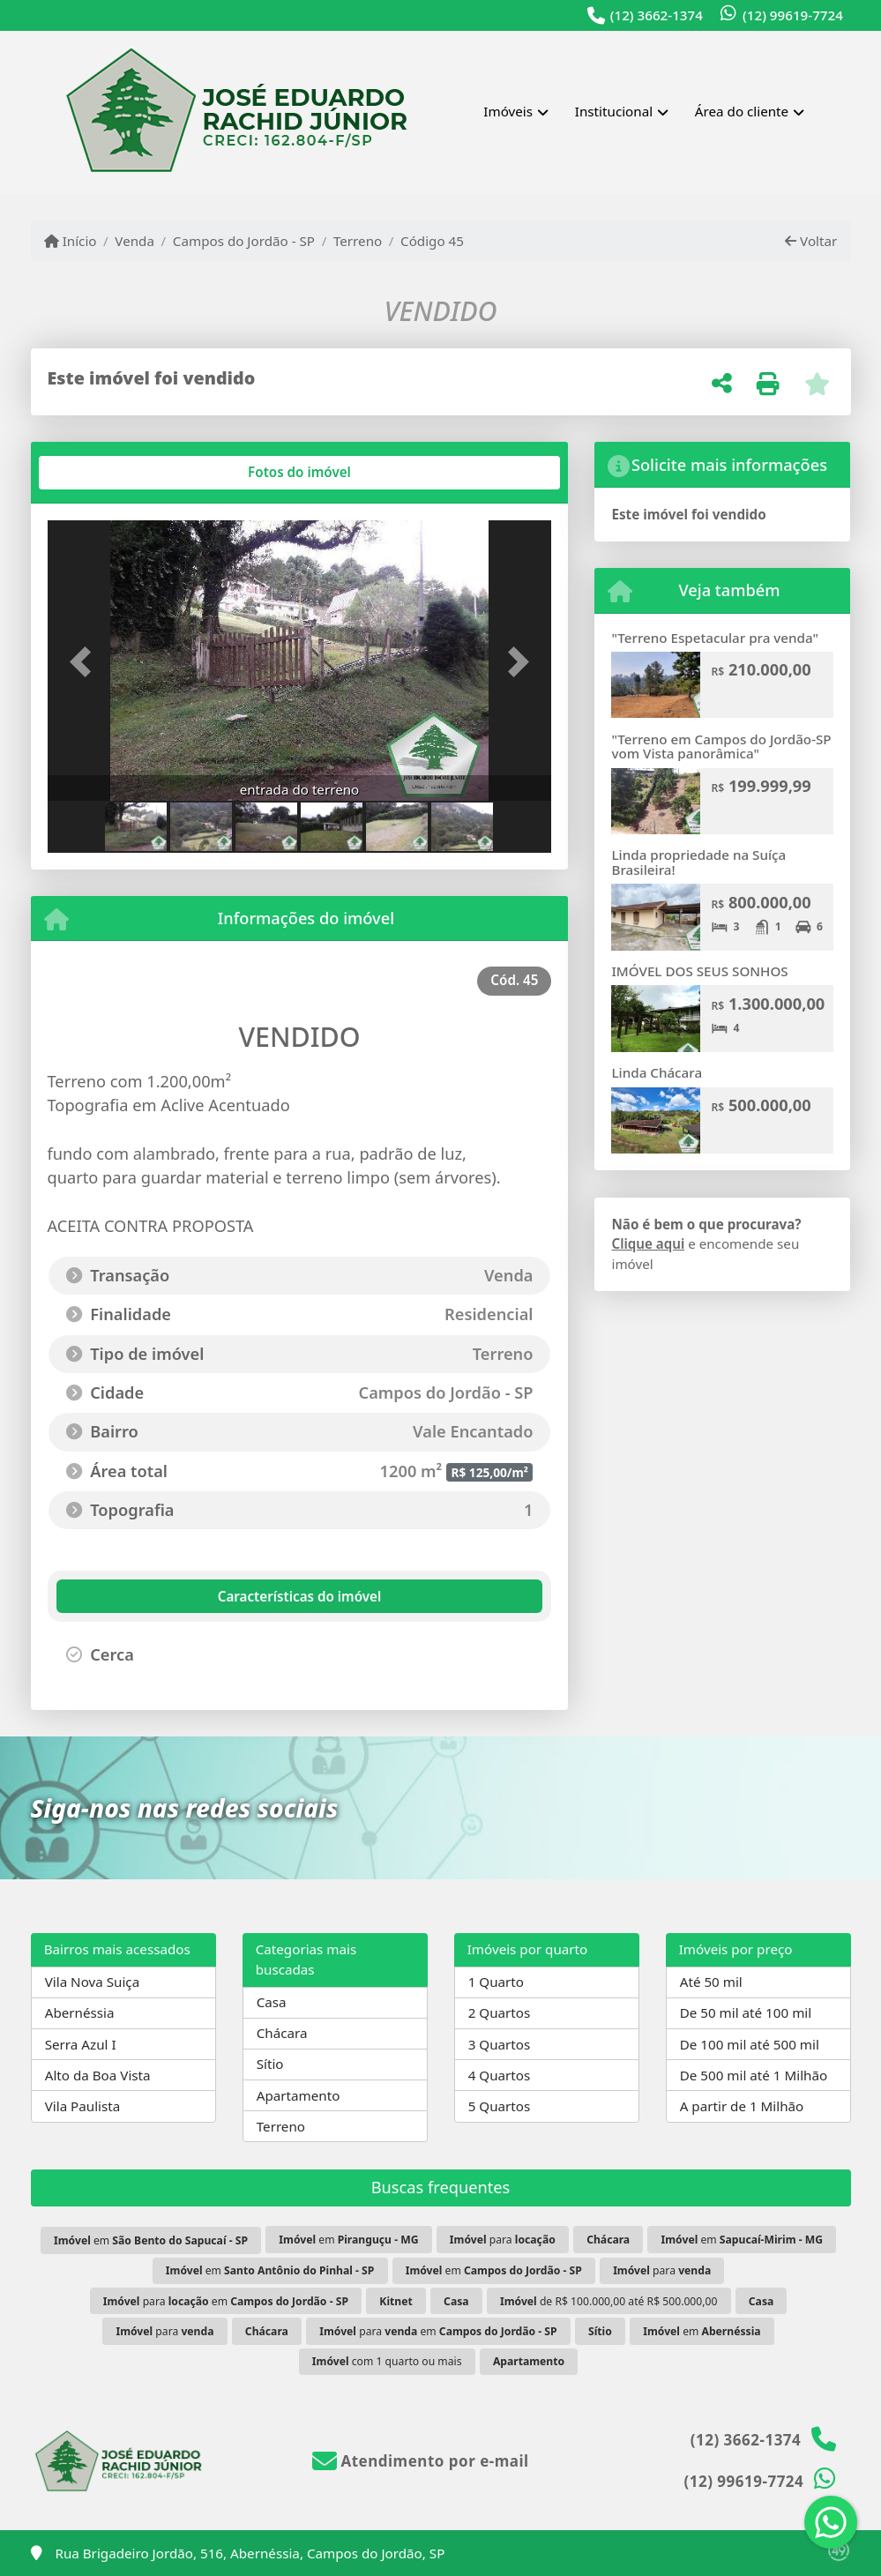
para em (225, 2301)
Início (70, 241)
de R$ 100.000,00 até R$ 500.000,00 (608, 2301)
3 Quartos (499, 2044)
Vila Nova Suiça (92, 1981)
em (151, 2240)
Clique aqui (647, 1243)
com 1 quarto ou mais (387, 2361)
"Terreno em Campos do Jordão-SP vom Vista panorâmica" (721, 746)
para (503, 2239)
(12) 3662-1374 (656, 15)
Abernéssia (80, 2012)
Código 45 (432, 241)
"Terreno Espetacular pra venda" (714, 637)
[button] (85, 662)
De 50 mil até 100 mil (745, 2012)
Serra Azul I (80, 2044)
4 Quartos (499, 2075)
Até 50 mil (711, 1981)
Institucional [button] (614, 111)
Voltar (811, 241)
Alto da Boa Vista (98, 2075)
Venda (134, 241)
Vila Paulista (83, 2106)
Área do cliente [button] (741, 111)
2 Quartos (499, 2012)
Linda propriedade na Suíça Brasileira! (698, 862)
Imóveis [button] (508, 111)
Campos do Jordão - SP (244, 241)
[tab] (103, 472)
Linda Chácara (656, 1072)
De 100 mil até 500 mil (749, 2044)
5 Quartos (499, 2106)
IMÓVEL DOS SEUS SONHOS (699, 971)
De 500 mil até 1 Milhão (753, 2075)
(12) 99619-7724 (793, 15)
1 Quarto (496, 1981)
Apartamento (298, 2095)
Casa (272, 2002)
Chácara (282, 2033)
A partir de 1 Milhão (742, 2106)
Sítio (270, 2063)
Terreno (357, 241)
